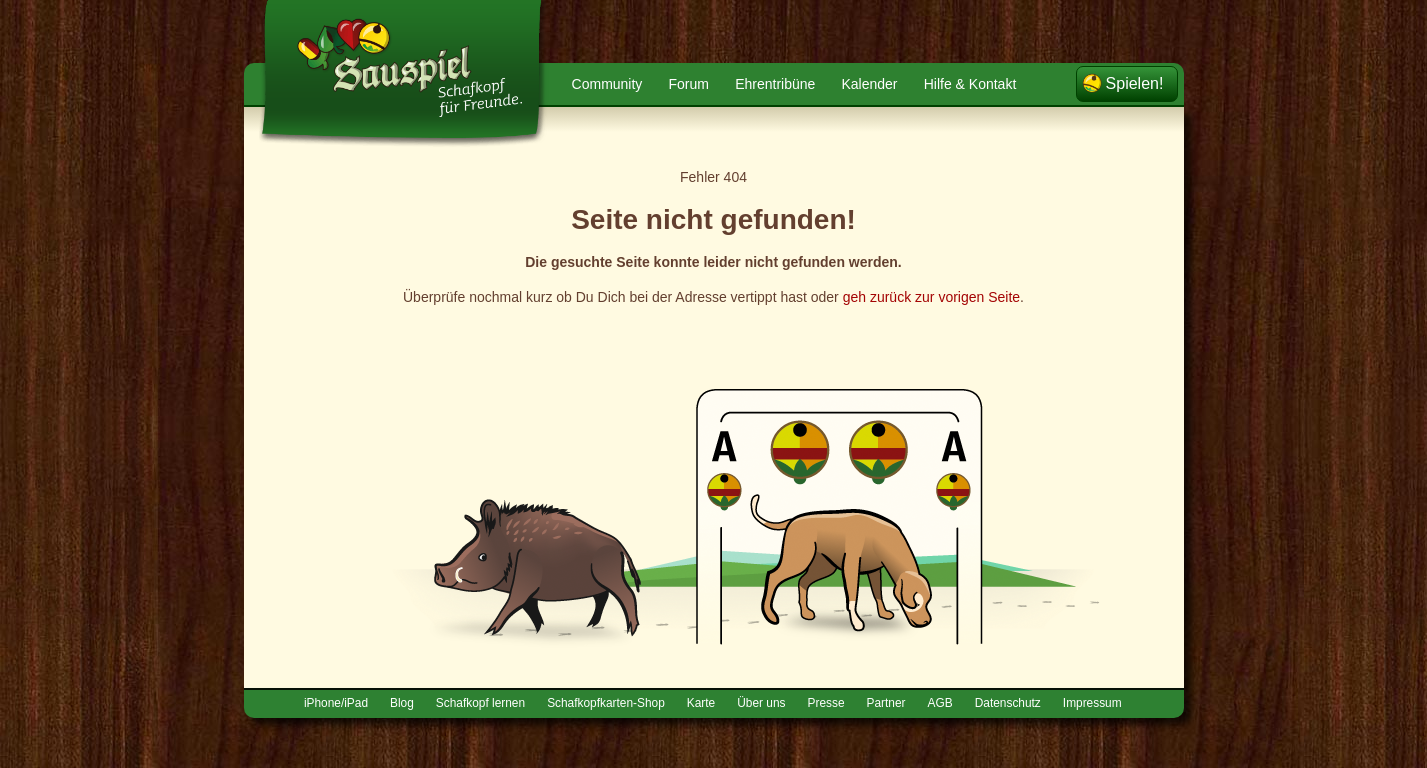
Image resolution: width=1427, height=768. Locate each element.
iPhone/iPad (336, 703)
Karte (701, 703)
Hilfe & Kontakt (970, 84)
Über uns (761, 703)
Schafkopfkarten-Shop (606, 703)
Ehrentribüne (775, 84)
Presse (826, 703)
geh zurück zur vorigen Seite (931, 297)
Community (607, 84)
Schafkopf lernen (480, 703)
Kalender (869, 84)
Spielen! (1135, 83)
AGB (940, 703)
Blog (402, 703)
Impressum (1092, 703)
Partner (886, 703)
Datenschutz (1008, 703)
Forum (689, 84)
